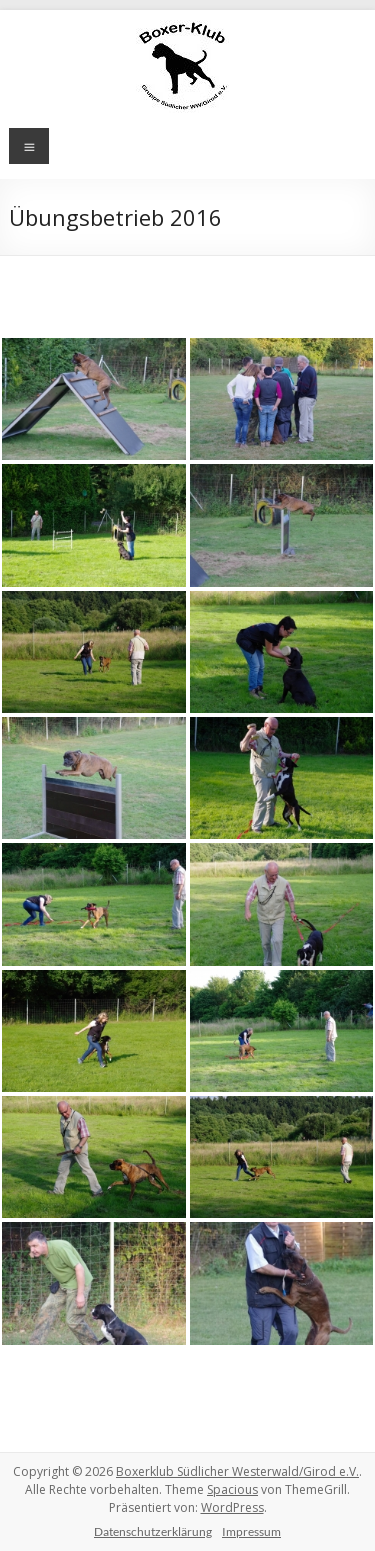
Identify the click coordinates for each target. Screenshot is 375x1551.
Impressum (251, 1531)
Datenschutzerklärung (153, 1531)
